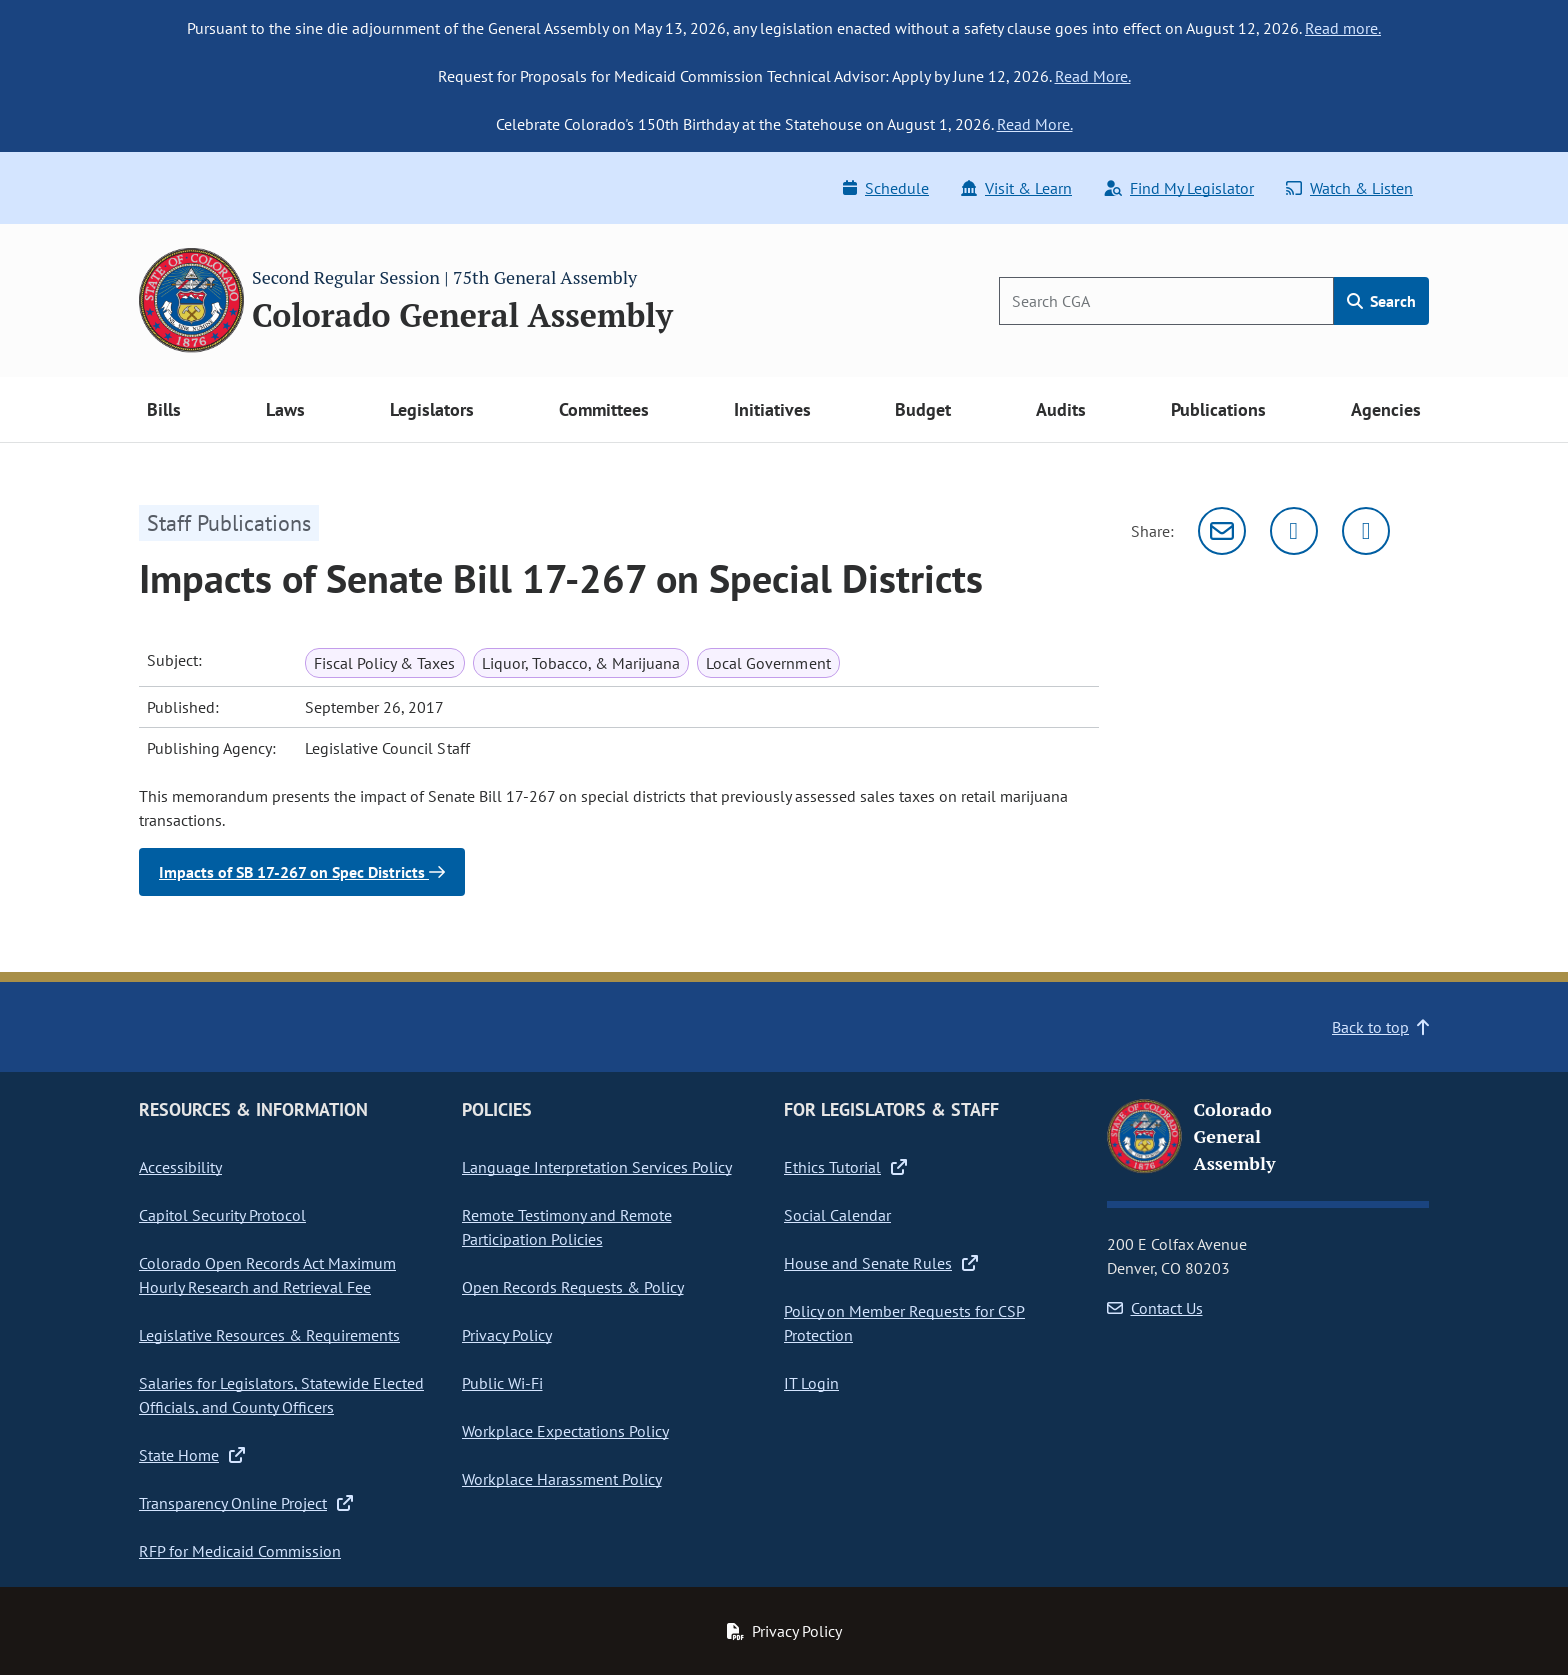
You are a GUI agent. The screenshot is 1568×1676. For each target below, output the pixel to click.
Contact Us (1155, 1308)
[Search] (1166, 301)
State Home (192, 1455)
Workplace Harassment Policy (562, 1479)
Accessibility (180, 1167)
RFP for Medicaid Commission (240, 1551)
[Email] (1222, 531)
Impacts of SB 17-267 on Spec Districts (302, 872)
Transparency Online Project (246, 1503)
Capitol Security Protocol (222, 1215)
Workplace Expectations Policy (565, 1431)
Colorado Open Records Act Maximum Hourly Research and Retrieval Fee (267, 1275)
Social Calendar (837, 1215)
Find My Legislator (1179, 188)
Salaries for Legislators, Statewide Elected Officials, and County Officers (281, 1395)
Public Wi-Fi (502, 1383)
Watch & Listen (1349, 188)
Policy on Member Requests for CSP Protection (904, 1323)
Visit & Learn (1016, 188)
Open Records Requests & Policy (573, 1287)
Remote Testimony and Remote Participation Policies (567, 1227)
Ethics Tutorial (845, 1167)
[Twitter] (1294, 531)
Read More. (1093, 76)
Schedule (886, 188)
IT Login (811, 1383)
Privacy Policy (507, 1335)
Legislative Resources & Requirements (269, 1335)
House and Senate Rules (881, 1263)
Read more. (1343, 28)
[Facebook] (1366, 531)
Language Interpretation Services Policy (597, 1167)
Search (1381, 301)
